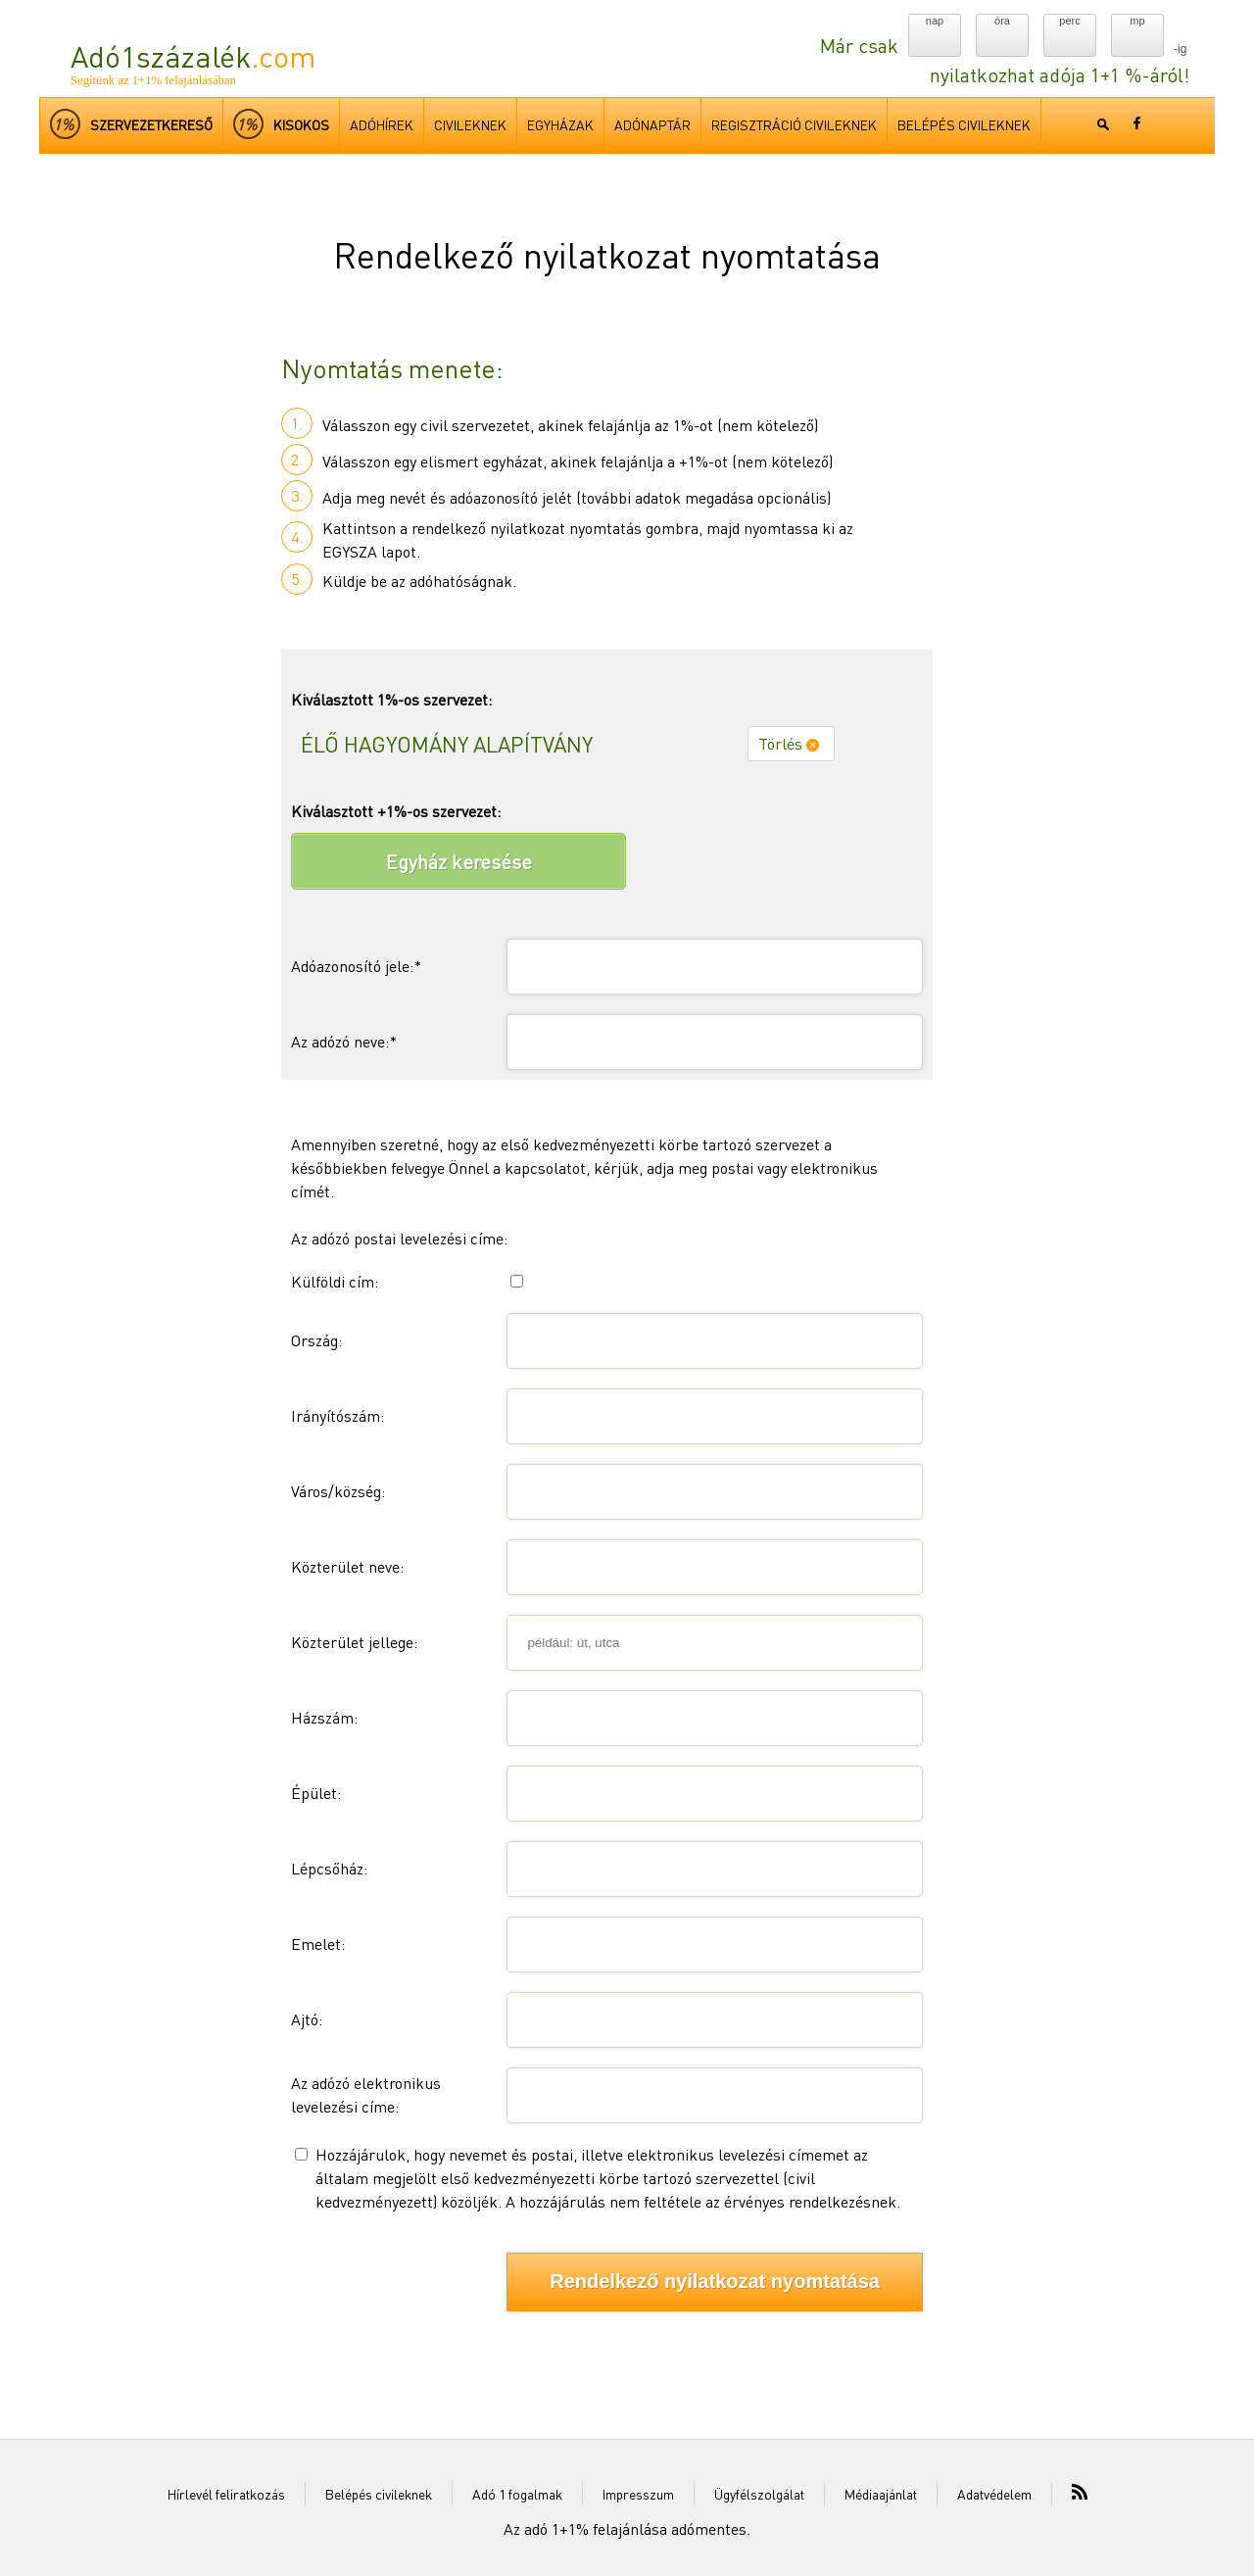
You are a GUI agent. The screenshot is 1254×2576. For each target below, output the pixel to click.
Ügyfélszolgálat (759, 2494)
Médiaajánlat (880, 2494)
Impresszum (638, 2494)
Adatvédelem (994, 2494)
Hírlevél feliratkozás (226, 2494)
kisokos (281, 124)
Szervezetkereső (131, 124)
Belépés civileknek (378, 2494)
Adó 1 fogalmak (517, 2494)
